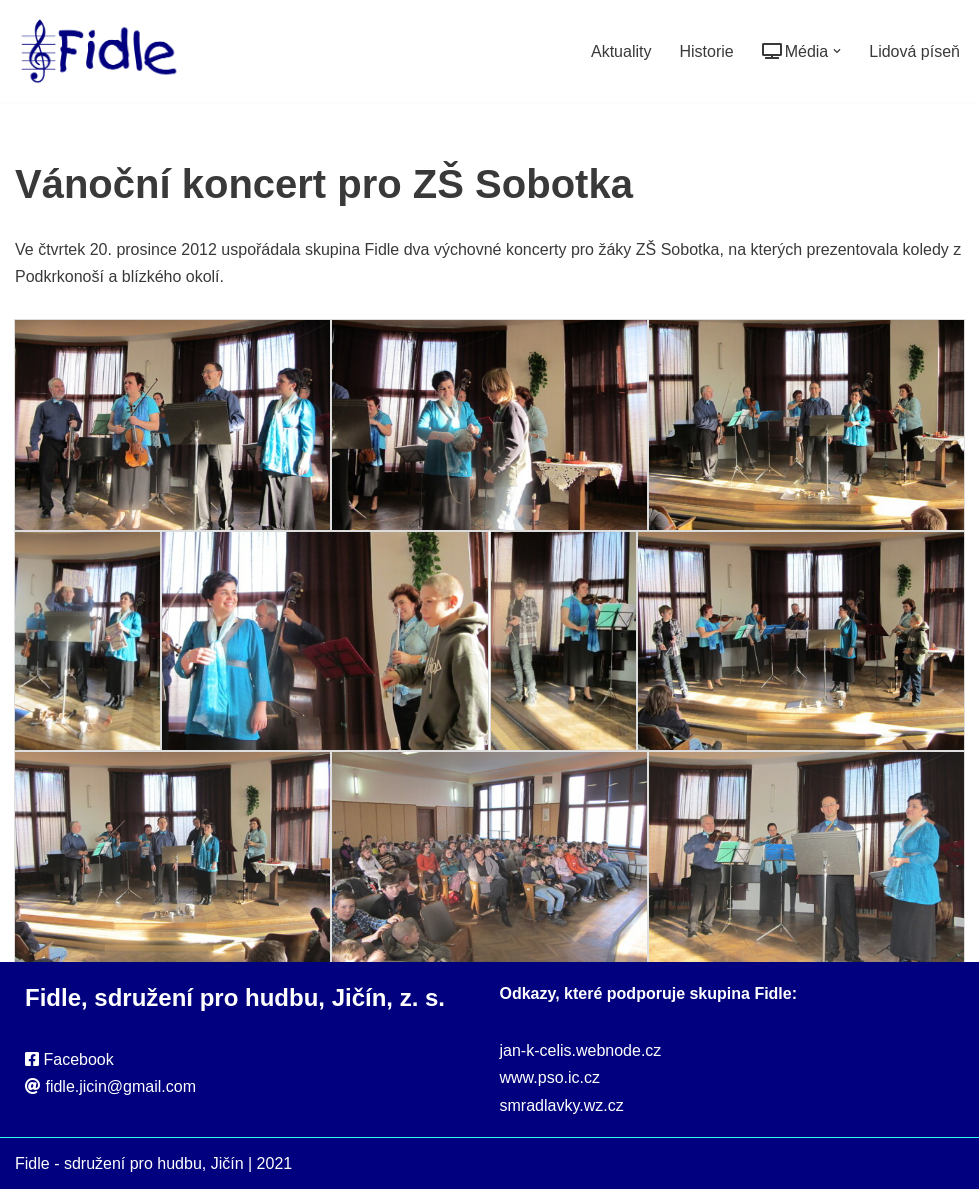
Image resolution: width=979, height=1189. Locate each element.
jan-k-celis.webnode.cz (581, 1050)
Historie (706, 51)
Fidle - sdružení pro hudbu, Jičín (129, 1163)
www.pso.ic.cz (550, 1077)
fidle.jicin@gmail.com (120, 1086)
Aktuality (621, 51)
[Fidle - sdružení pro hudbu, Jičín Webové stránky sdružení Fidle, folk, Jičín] (99, 51)
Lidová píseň (914, 51)
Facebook (78, 1059)
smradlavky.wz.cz (562, 1105)
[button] (837, 51)
